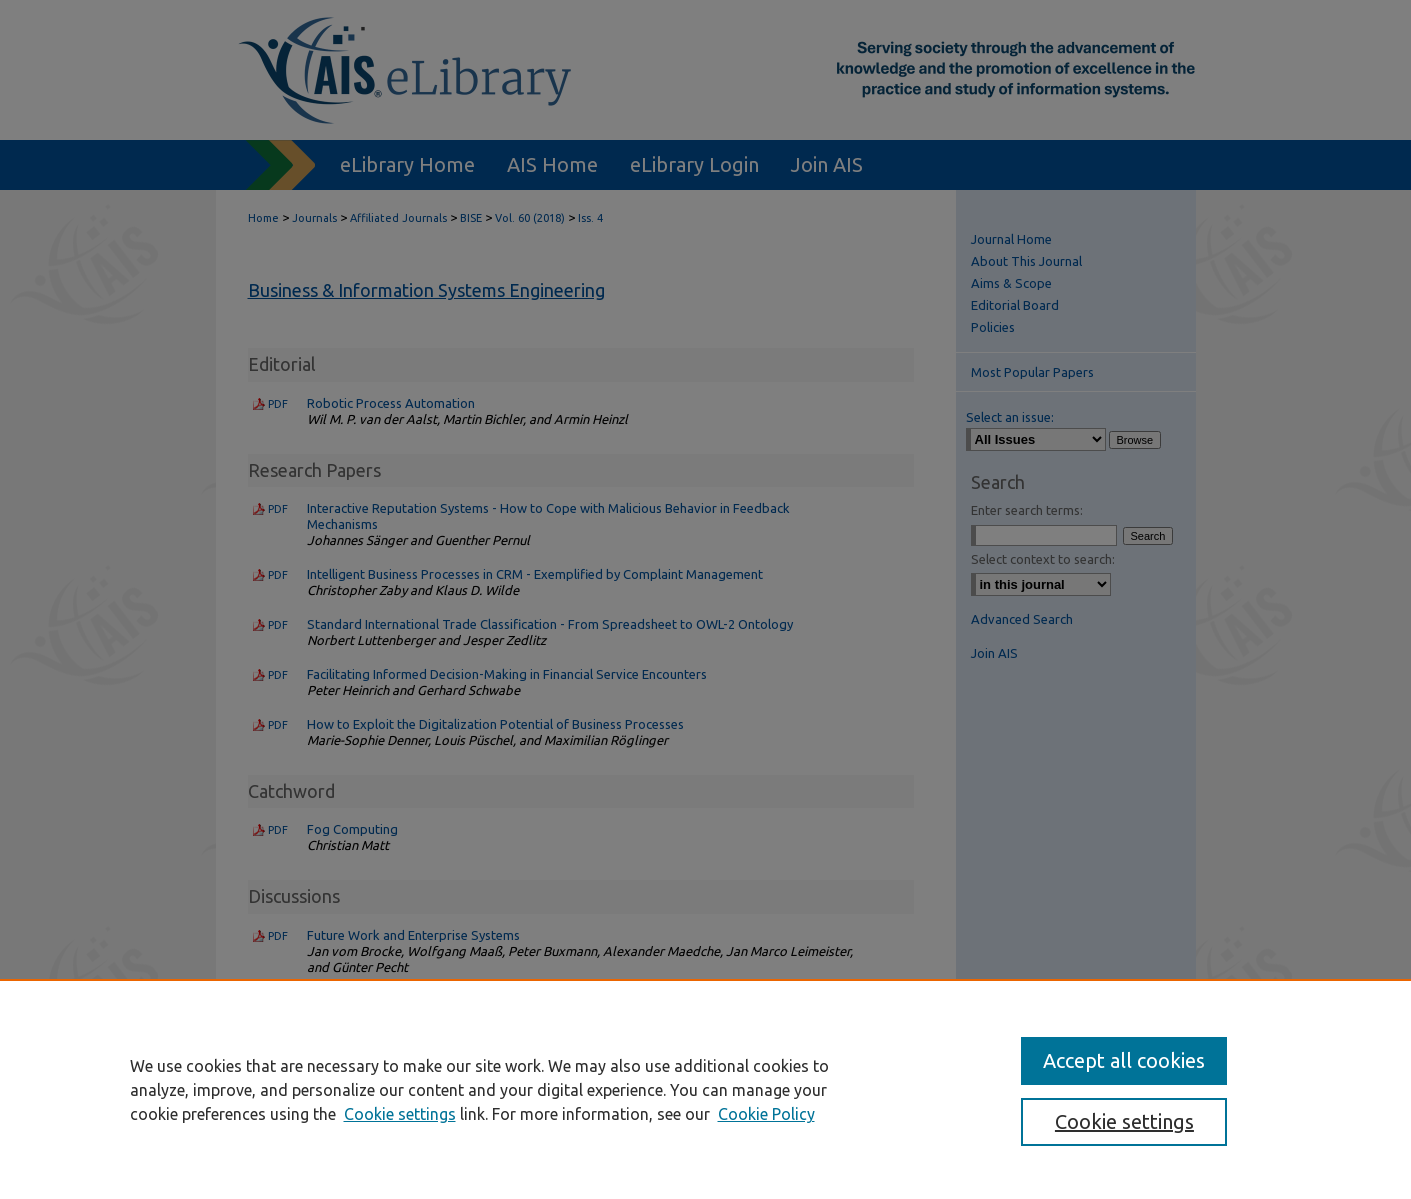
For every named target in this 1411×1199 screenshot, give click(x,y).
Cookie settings (400, 1114)
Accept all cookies (1124, 1060)
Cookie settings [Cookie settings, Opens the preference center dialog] (1124, 1121)
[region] (705, 1089)
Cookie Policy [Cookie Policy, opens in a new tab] (766, 1114)
